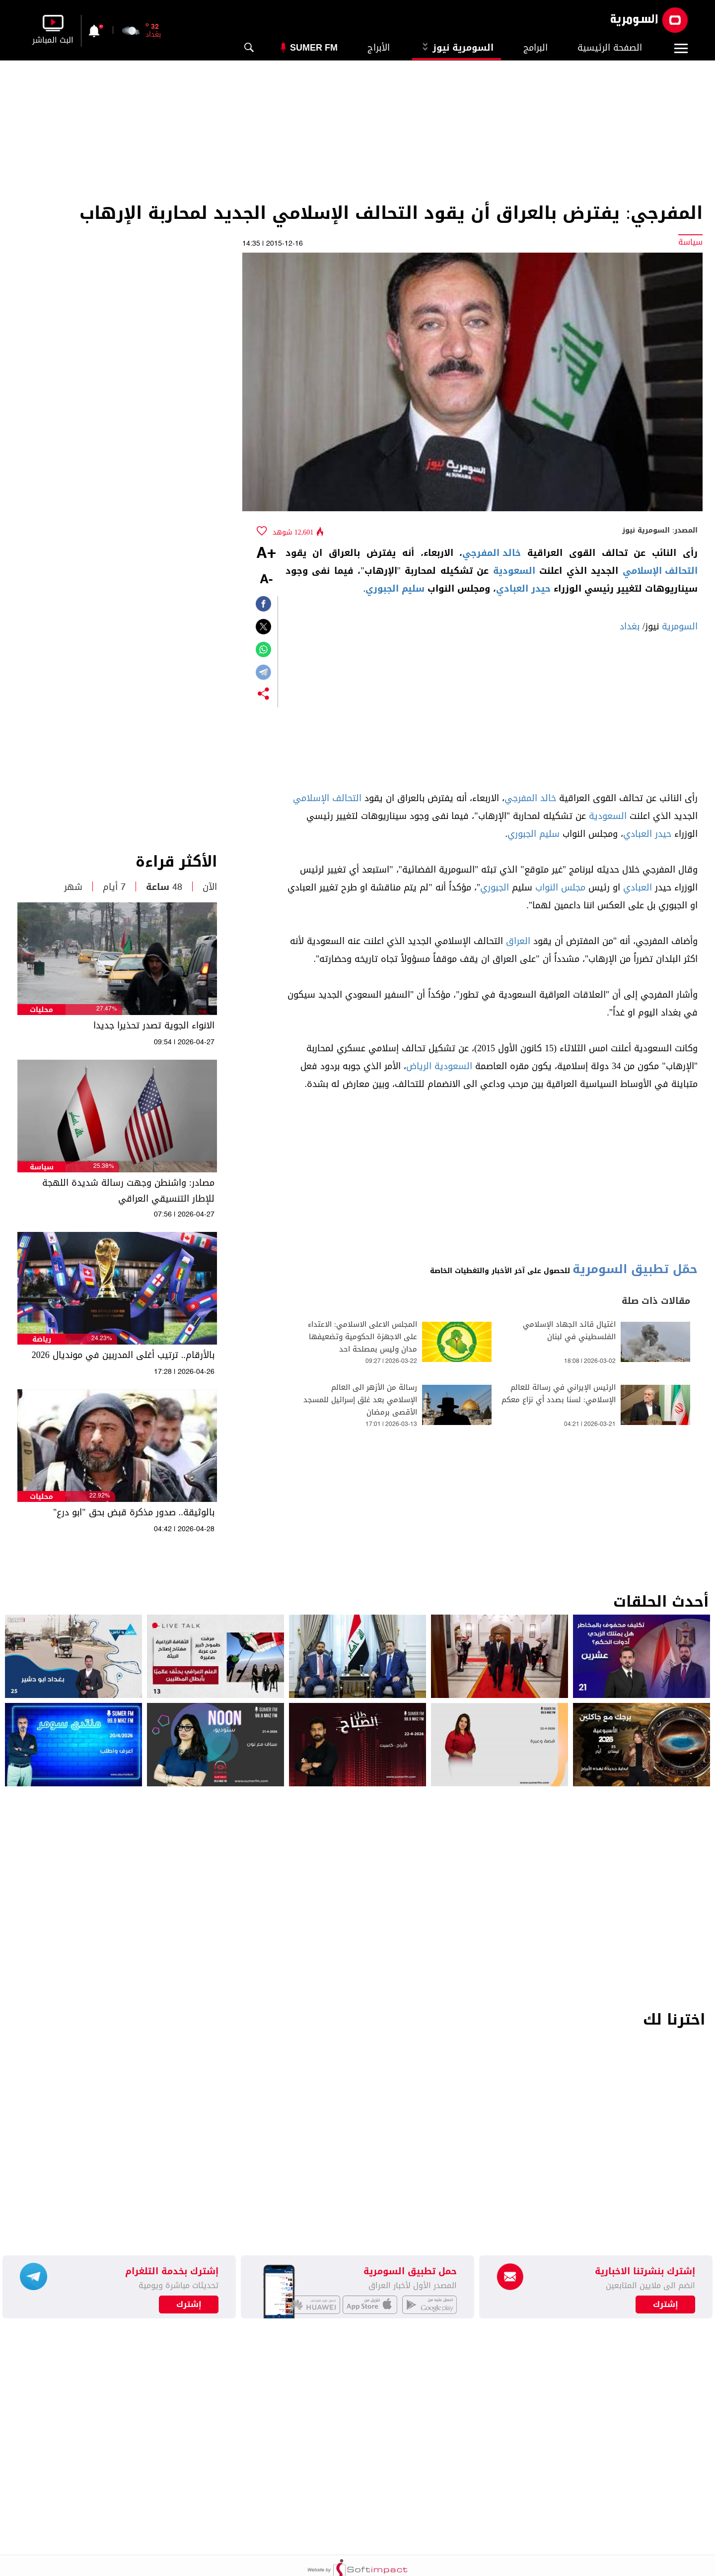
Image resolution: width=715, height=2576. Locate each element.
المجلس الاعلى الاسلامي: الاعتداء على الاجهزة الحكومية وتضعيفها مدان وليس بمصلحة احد (362, 1337)
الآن (210, 887)
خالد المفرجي (491, 552)
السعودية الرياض (439, 1066)
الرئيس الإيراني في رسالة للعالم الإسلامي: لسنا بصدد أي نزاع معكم (558, 1393)
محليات (41, 1010)
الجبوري (494, 887)
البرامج (535, 47)
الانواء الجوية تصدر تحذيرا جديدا (153, 1025)
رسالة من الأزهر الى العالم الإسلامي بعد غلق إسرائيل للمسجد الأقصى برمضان (360, 1400)
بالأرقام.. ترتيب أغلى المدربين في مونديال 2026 (123, 1355)
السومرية (680, 626)
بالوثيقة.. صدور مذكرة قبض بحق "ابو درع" (133, 1512)
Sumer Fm (314, 48)
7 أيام (114, 887)
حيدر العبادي (523, 588)
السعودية (514, 570)
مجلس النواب (560, 887)
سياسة (42, 1167)
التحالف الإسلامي (660, 570)
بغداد (630, 626)
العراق (518, 941)
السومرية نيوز (457, 47)
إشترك (189, 2304)
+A (266, 553)
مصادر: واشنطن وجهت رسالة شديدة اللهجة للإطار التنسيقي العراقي (128, 1191)
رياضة (41, 1339)
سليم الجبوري (395, 588)
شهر (73, 887)
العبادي (637, 887)
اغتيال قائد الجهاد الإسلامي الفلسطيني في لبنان (569, 1330)
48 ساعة (164, 887)
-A (266, 580)
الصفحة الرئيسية (609, 47)
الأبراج (378, 47)
